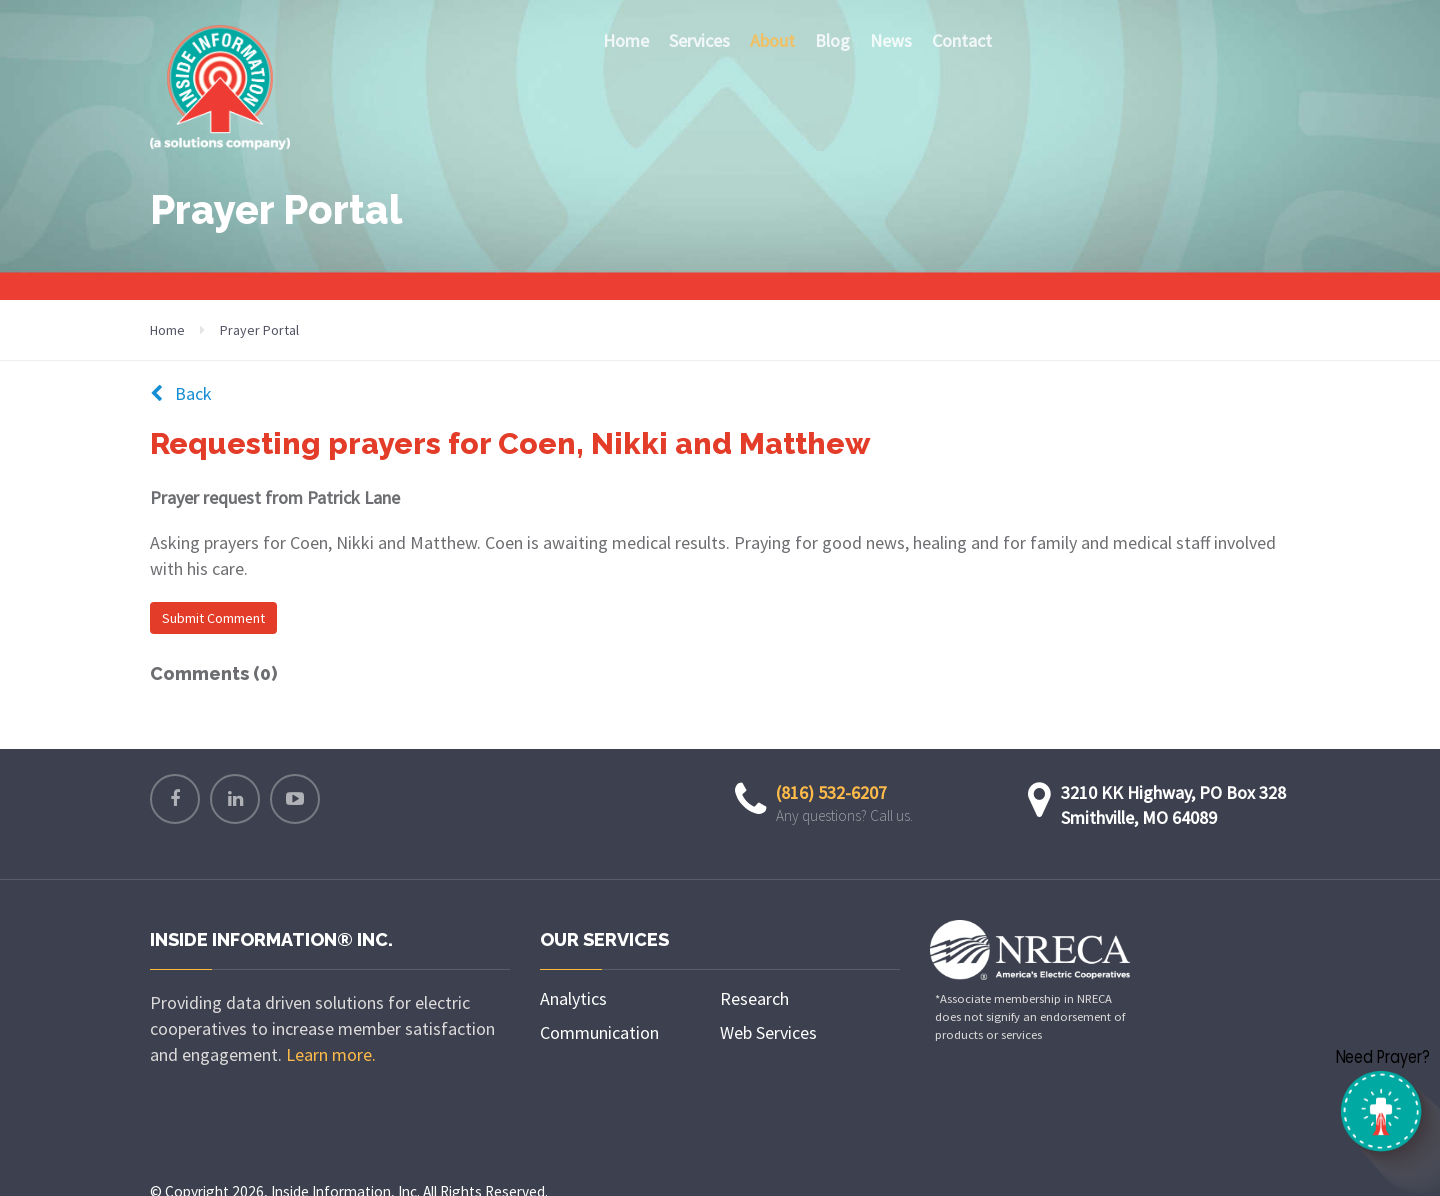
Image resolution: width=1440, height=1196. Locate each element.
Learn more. (331, 1054)
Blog (832, 40)
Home (626, 40)
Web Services (768, 1032)
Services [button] (699, 40)
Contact (962, 40)
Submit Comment (213, 618)
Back (181, 393)
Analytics (573, 998)
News (891, 40)
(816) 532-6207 (831, 792)
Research (754, 998)
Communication (599, 1032)
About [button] (777, 40)
